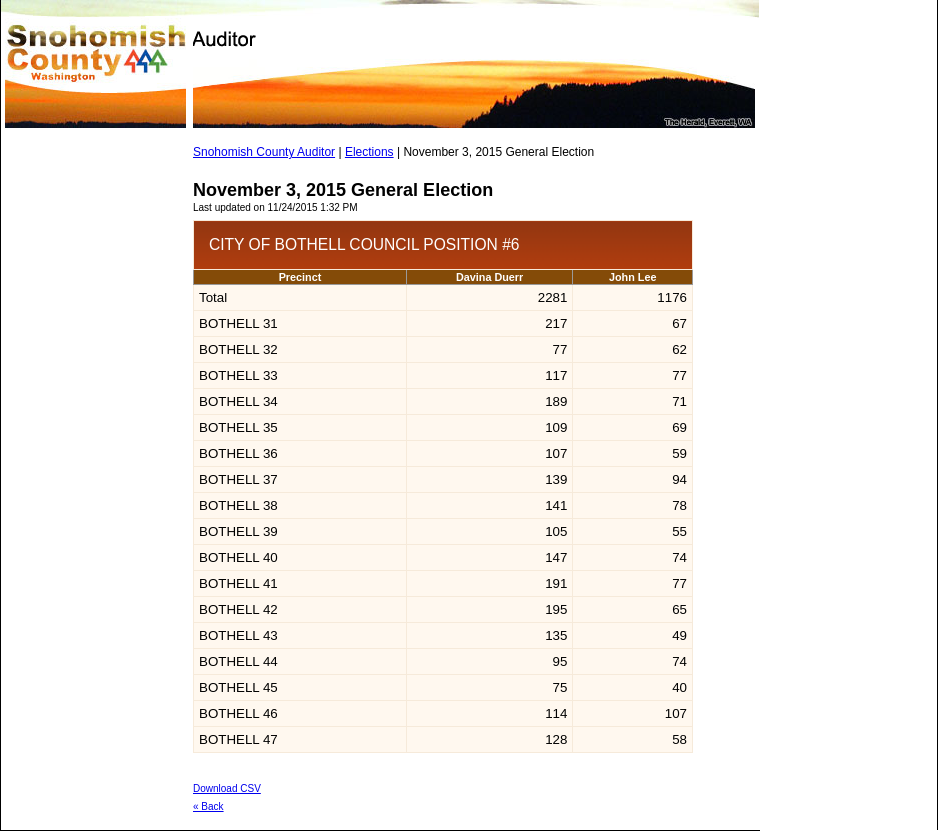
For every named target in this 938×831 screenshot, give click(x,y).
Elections (369, 152)
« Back (208, 806)
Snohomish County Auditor (264, 152)
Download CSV (227, 788)
